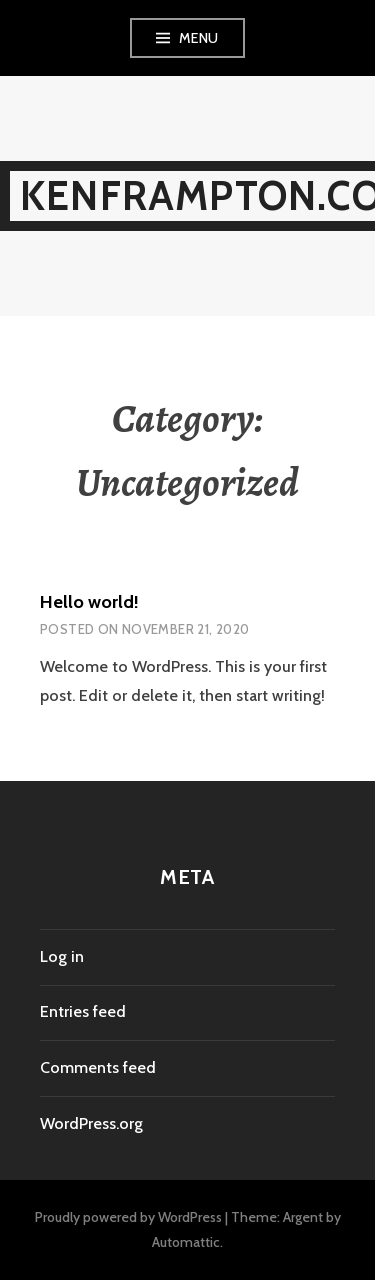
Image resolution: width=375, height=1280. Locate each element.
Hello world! (89, 602)
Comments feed (98, 1067)
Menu (199, 38)
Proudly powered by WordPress (128, 1217)
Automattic (186, 1242)
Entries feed (83, 1011)
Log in (62, 956)
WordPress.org (91, 1123)
